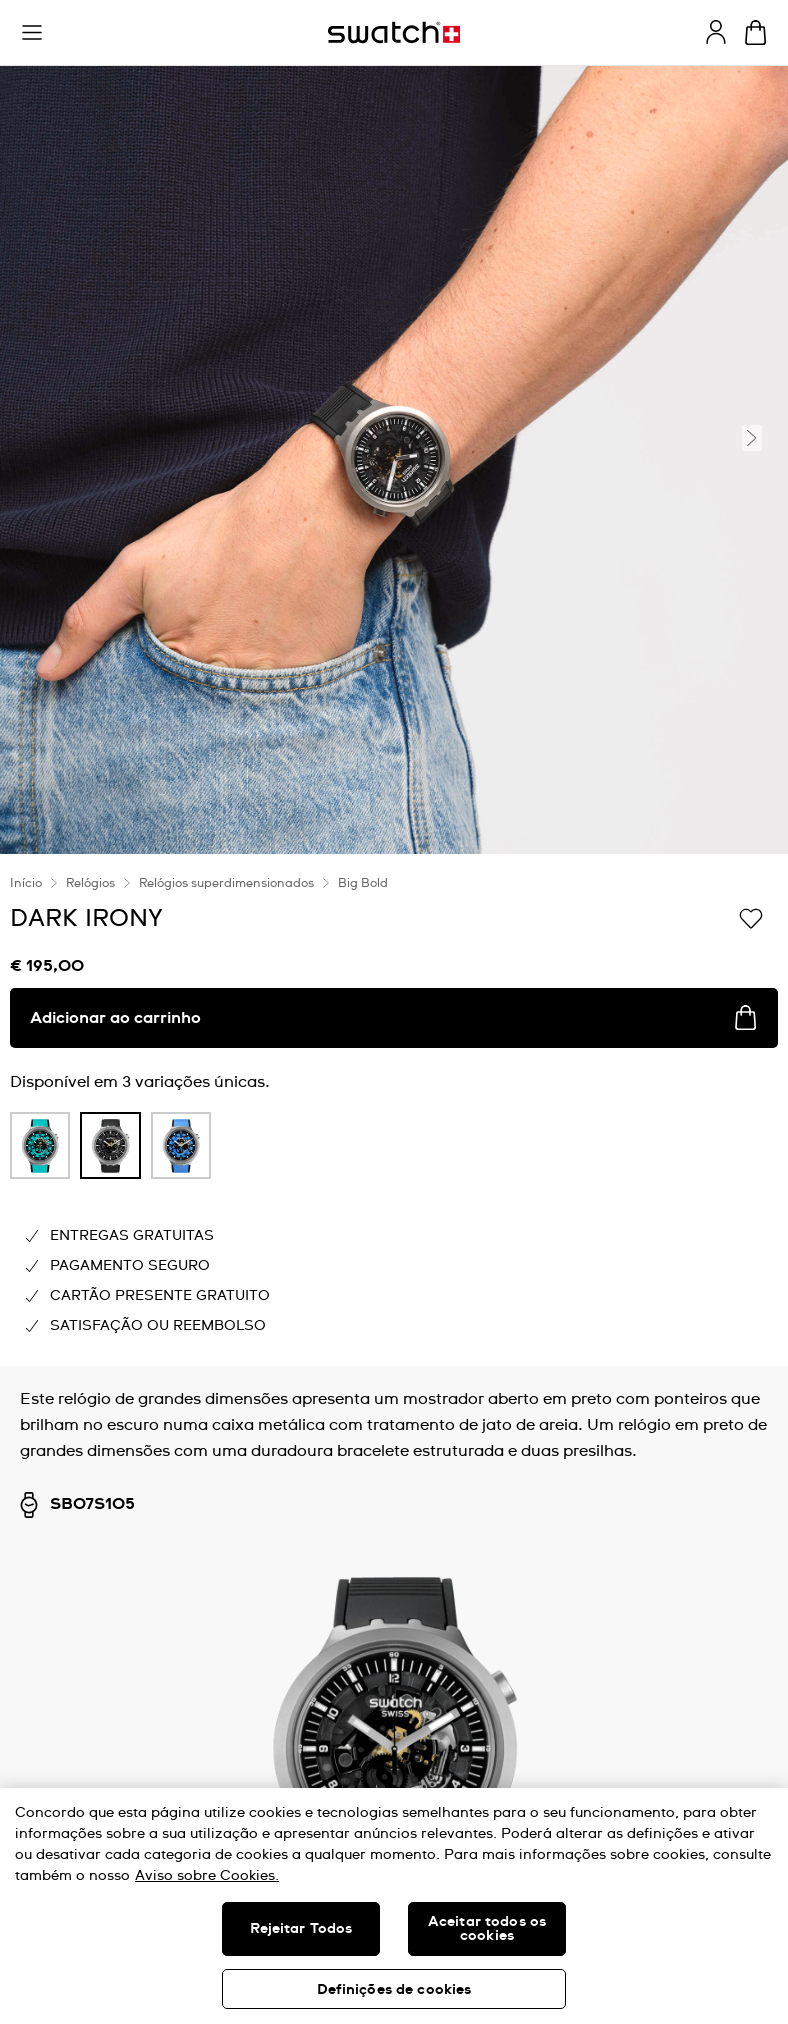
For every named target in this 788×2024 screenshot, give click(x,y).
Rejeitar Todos (301, 1929)
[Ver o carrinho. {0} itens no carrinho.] (755, 32)
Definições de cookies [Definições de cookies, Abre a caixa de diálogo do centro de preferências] (394, 1990)
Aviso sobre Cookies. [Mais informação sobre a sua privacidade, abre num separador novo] (207, 1876)
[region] (394, 1906)
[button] (32, 33)
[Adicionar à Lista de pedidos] (751, 917)
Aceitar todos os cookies (487, 1929)
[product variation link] (40, 1145)
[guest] (716, 32)
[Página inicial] (394, 32)
